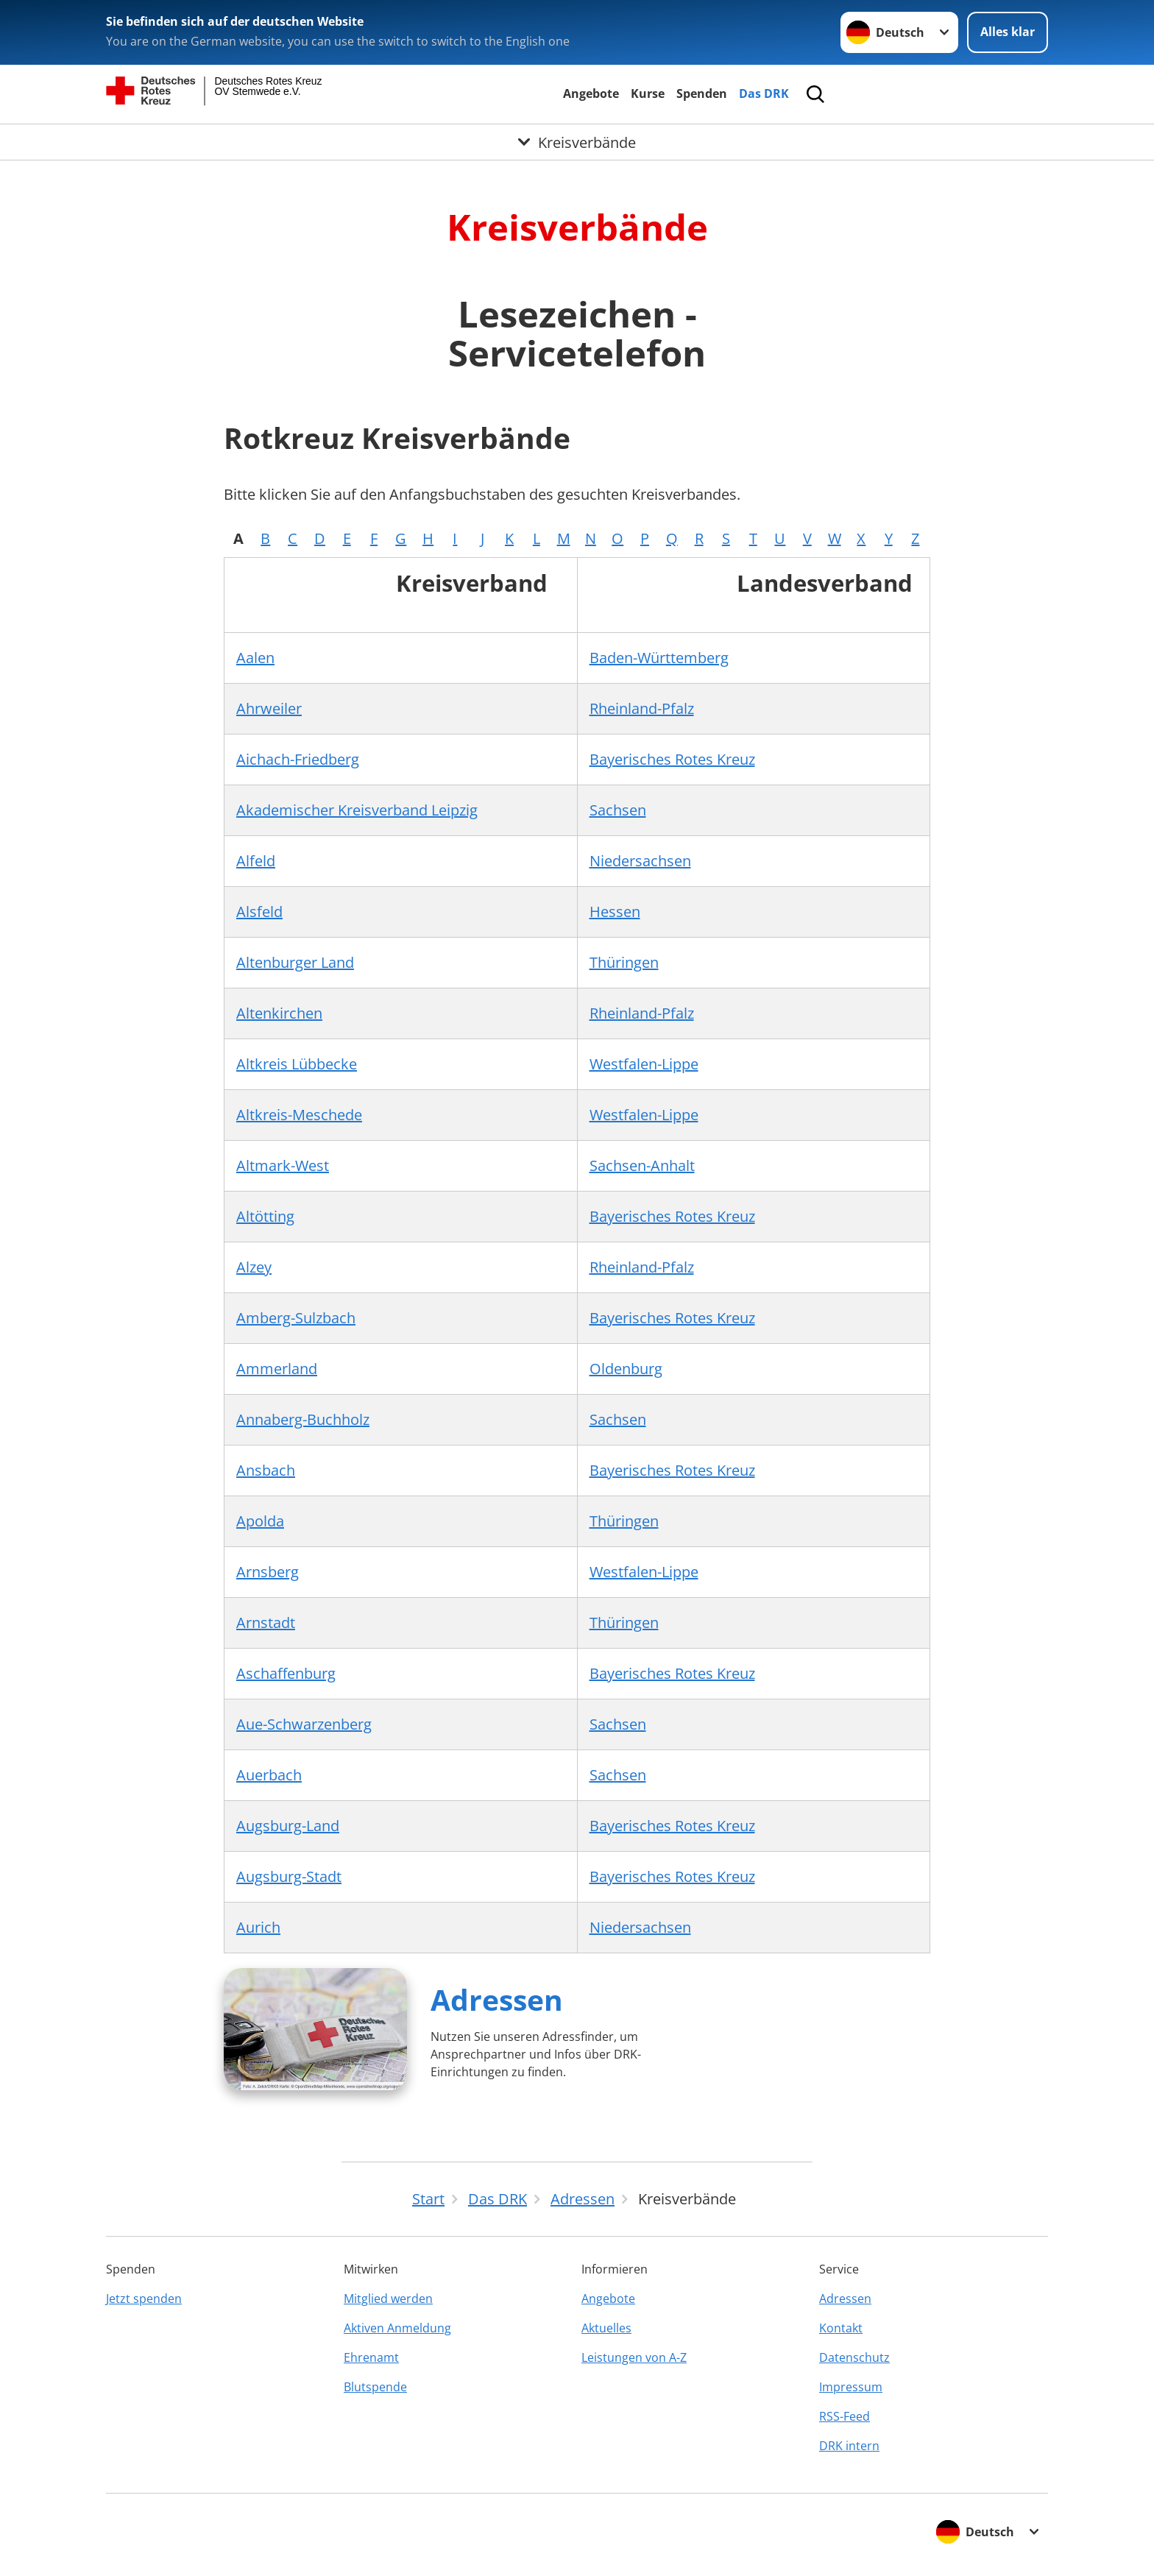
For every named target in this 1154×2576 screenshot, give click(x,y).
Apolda (260, 1521)
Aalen (255, 658)
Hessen (615, 911)
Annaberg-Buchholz (302, 1419)
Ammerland (276, 1369)
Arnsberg (267, 1572)
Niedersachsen (640, 861)
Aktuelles (606, 2328)
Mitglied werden (388, 2298)
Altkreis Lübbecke (296, 1064)
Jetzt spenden (144, 2298)
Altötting (265, 1216)
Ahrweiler (269, 708)
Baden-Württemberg (659, 658)
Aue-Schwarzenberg (304, 1724)
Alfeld (255, 861)
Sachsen (618, 810)
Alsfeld (259, 911)
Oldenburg (626, 1369)
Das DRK (764, 93)
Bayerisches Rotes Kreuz (672, 759)
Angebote (591, 93)
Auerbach (269, 1775)
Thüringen (624, 962)
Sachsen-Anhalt (642, 1165)
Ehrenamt (371, 2357)
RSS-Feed (844, 2416)
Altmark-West (282, 1165)
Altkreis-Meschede (299, 1115)
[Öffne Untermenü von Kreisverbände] (577, 142)
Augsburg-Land (287, 1826)
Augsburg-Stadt (288, 1876)
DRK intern (849, 2446)
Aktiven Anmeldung (397, 2328)
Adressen (497, 1999)
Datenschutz (854, 2357)
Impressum (850, 2387)
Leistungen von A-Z (634, 2357)
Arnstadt (265, 1622)
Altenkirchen (279, 1013)
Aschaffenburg (286, 1673)
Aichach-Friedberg (297, 759)
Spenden (701, 93)
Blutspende (375, 2387)
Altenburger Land (295, 962)
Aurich (258, 1927)
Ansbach (265, 1470)
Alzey (254, 1267)
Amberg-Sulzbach (295, 1318)
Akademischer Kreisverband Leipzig (357, 810)
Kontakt (841, 2328)
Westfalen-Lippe (644, 1064)
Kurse (648, 93)
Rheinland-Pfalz (642, 708)
